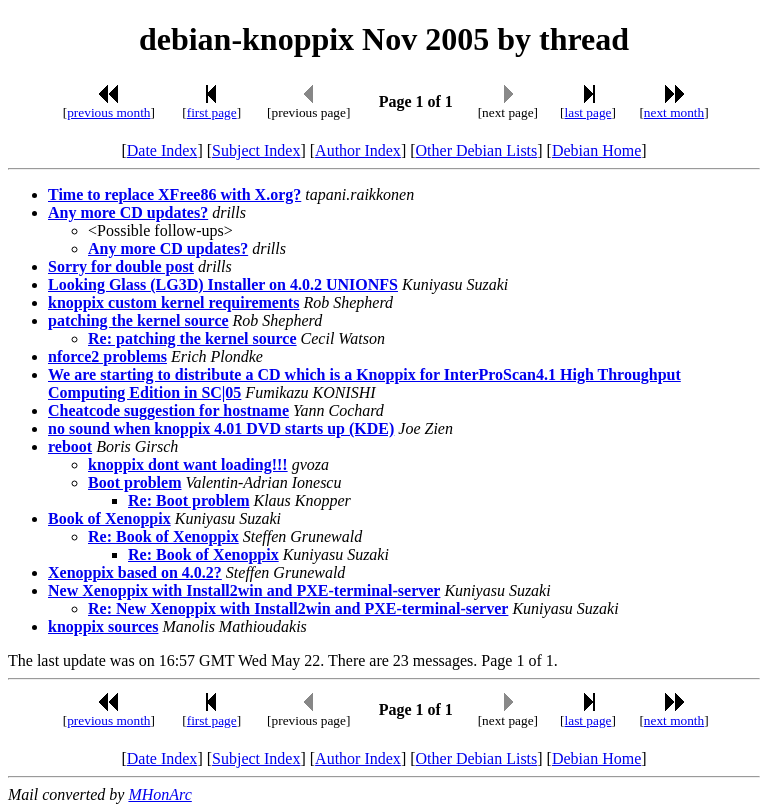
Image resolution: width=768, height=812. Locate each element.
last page (588, 112)
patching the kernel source (138, 320)
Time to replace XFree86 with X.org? (174, 194)
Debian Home (596, 150)
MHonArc (159, 794)
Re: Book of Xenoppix (163, 536)
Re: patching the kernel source (192, 338)
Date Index (162, 150)
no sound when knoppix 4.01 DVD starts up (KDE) (221, 428)
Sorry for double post (121, 266)
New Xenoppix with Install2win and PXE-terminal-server (244, 590)
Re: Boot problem (188, 500)
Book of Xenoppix (109, 518)
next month (674, 112)
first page (212, 112)
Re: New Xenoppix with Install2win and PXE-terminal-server (298, 608)
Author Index (358, 150)
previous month (108, 112)
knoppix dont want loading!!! (188, 464)
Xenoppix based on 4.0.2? (135, 572)
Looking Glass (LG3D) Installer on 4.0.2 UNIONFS (223, 284)
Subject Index (256, 150)
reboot (70, 446)
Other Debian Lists (477, 150)
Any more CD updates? (128, 212)
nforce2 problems (107, 356)
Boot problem (134, 482)
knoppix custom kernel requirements (173, 302)
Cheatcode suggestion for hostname (168, 410)
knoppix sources (103, 626)
